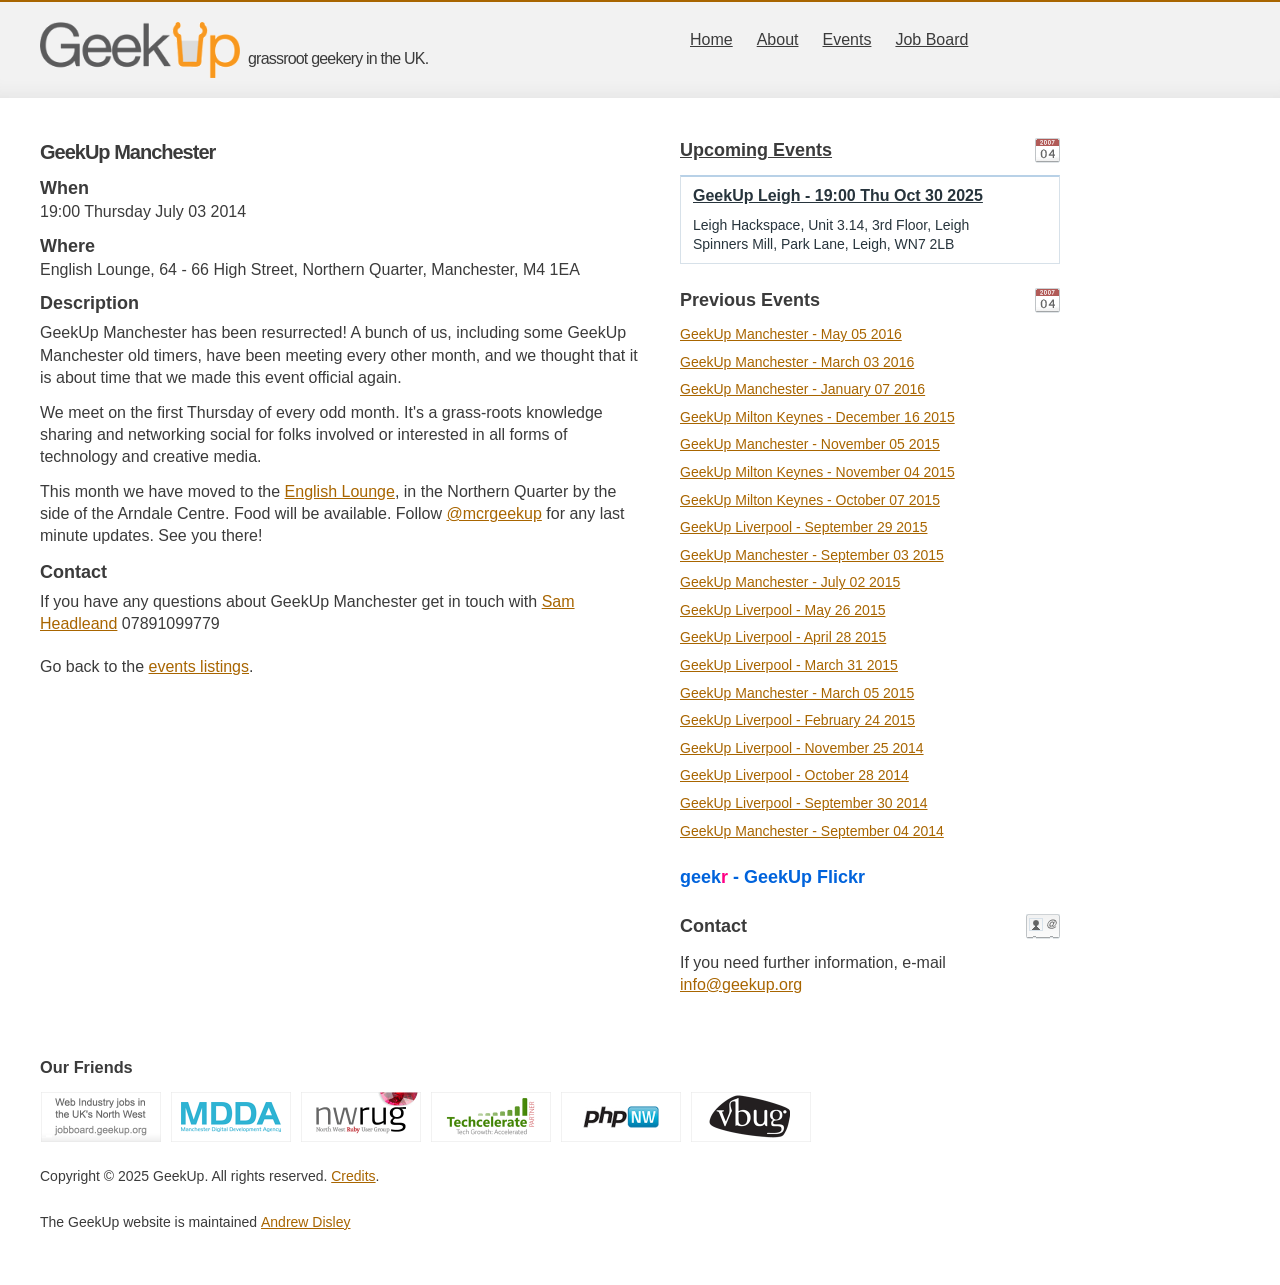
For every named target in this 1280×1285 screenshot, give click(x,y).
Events (847, 39)
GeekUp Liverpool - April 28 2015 (783, 637)
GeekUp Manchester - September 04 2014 (812, 831)
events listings (199, 666)
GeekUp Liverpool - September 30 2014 (803, 803)
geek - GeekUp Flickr (772, 877)
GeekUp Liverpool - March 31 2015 (789, 665)
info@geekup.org (741, 984)
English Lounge (340, 491)
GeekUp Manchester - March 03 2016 (797, 362)
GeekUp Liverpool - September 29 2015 (803, 527)
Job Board (931, 39)
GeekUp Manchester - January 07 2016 (802, 389)
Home (711, 39)
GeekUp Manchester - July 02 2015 (790, 582)
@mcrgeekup (493, 513)
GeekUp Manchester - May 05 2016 (791, 334)
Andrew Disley (305, 1222)
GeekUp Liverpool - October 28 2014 (794, 775)
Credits (353, 1176)
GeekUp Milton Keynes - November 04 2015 (817, 472)
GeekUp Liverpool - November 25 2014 (802, 748)
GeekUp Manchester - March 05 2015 (797, 693)
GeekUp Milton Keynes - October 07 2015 (810, 500)
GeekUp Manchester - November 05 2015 (810, 444)
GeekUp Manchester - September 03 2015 (812, 555)
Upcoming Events (756, 150)
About (778, 39)
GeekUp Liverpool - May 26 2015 (782, 610)
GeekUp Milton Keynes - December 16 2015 (817, 417)
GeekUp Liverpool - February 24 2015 (797, 720)
